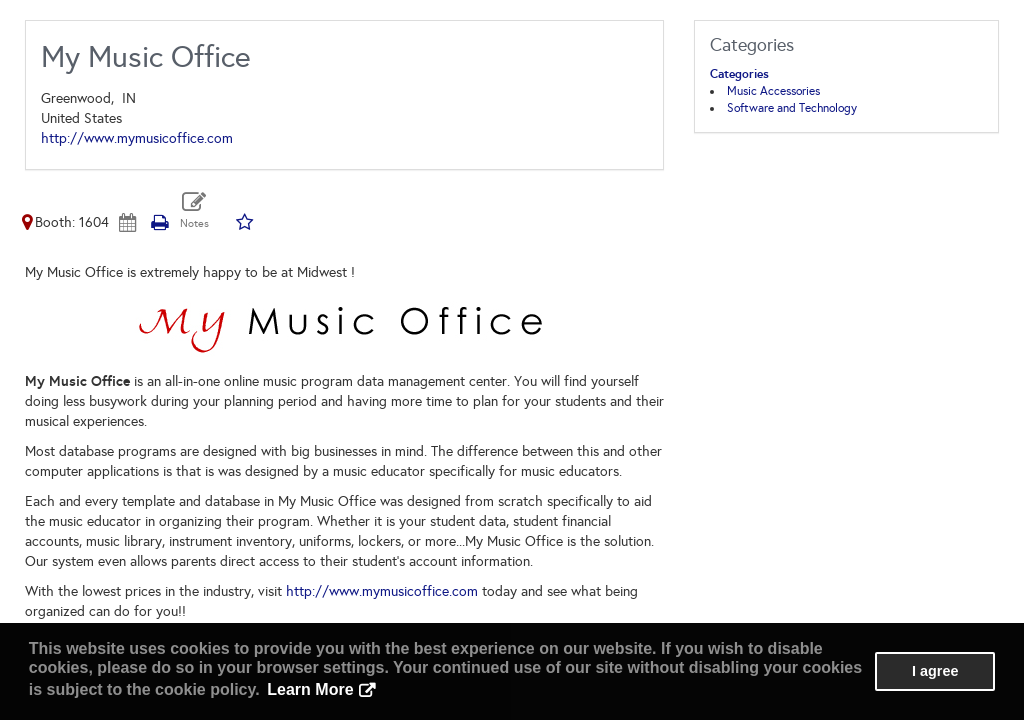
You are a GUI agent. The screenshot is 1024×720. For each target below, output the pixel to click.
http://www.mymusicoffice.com (137, 138)
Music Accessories (773, 91)
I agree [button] (935, 671)
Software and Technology (792, 108)
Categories (739, 74)
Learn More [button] (310, 689)
